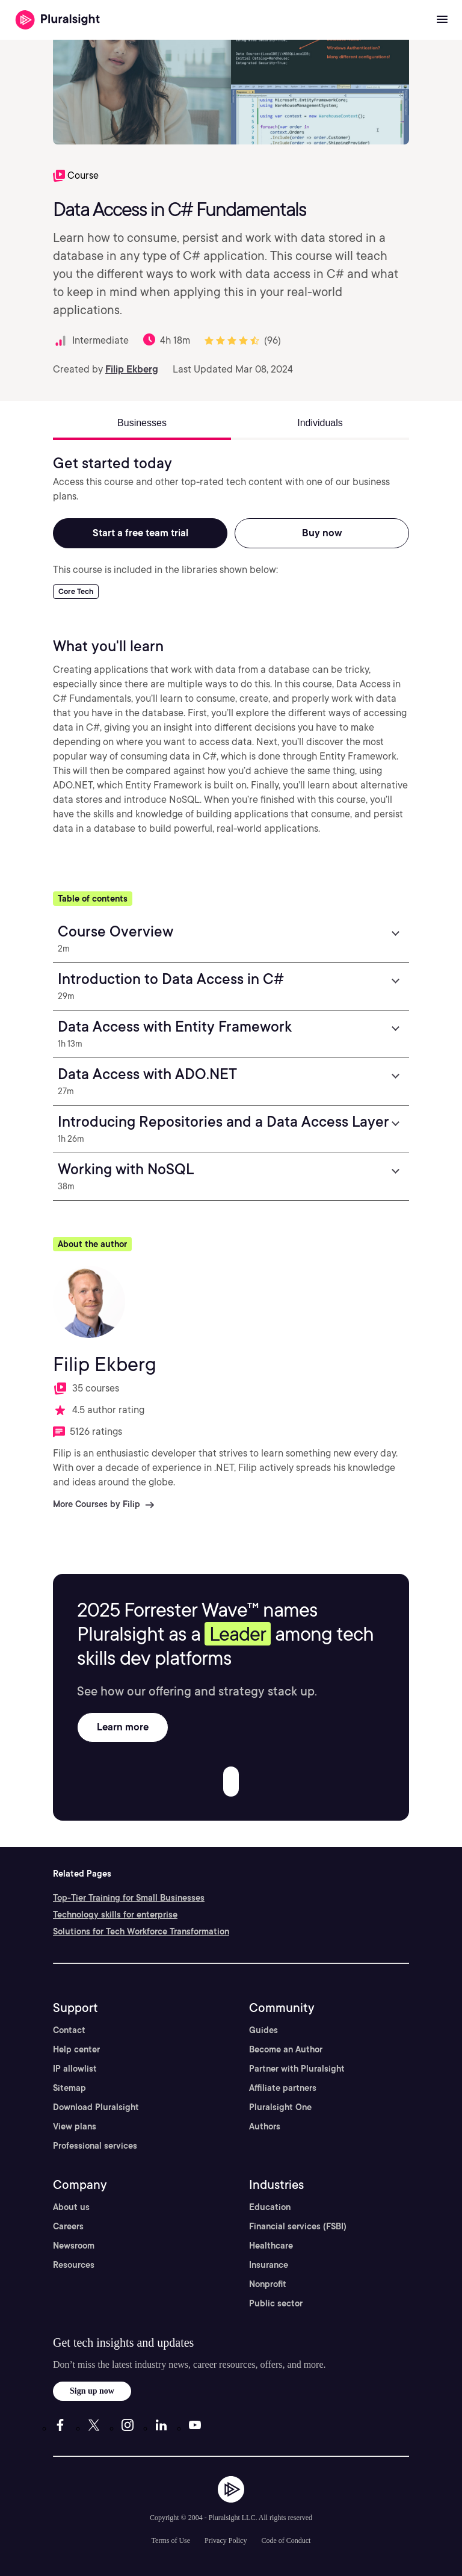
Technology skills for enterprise (115, 1914)
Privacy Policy (226, 2540)
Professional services (95, 2145)
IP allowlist (75, 2068)
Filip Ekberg (131, 369)
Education (270, 2207)
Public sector (276, 2303)
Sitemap (69, 2088)
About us (71, 2207)
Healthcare (271, 2245)
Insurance (268, 2265)
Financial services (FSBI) (297, 2226)
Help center (76, 2049)
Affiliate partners (282, 2088)
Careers (68, 2226)
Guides (263, 2030)
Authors (264, 2126)
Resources (73, 2265)
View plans (74, 2126)
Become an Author (285, 2049)
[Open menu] (442, 20)
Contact (69, 2030)
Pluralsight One (280, 2107)
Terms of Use (171, 2540)
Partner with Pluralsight (297, 2068)
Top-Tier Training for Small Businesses (129, 1898)
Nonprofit (267, 2284)
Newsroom (73, 2245)
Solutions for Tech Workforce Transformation (141, 1931)
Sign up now (92, 2390)
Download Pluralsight (96, 2107)
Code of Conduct (285, 2540)
